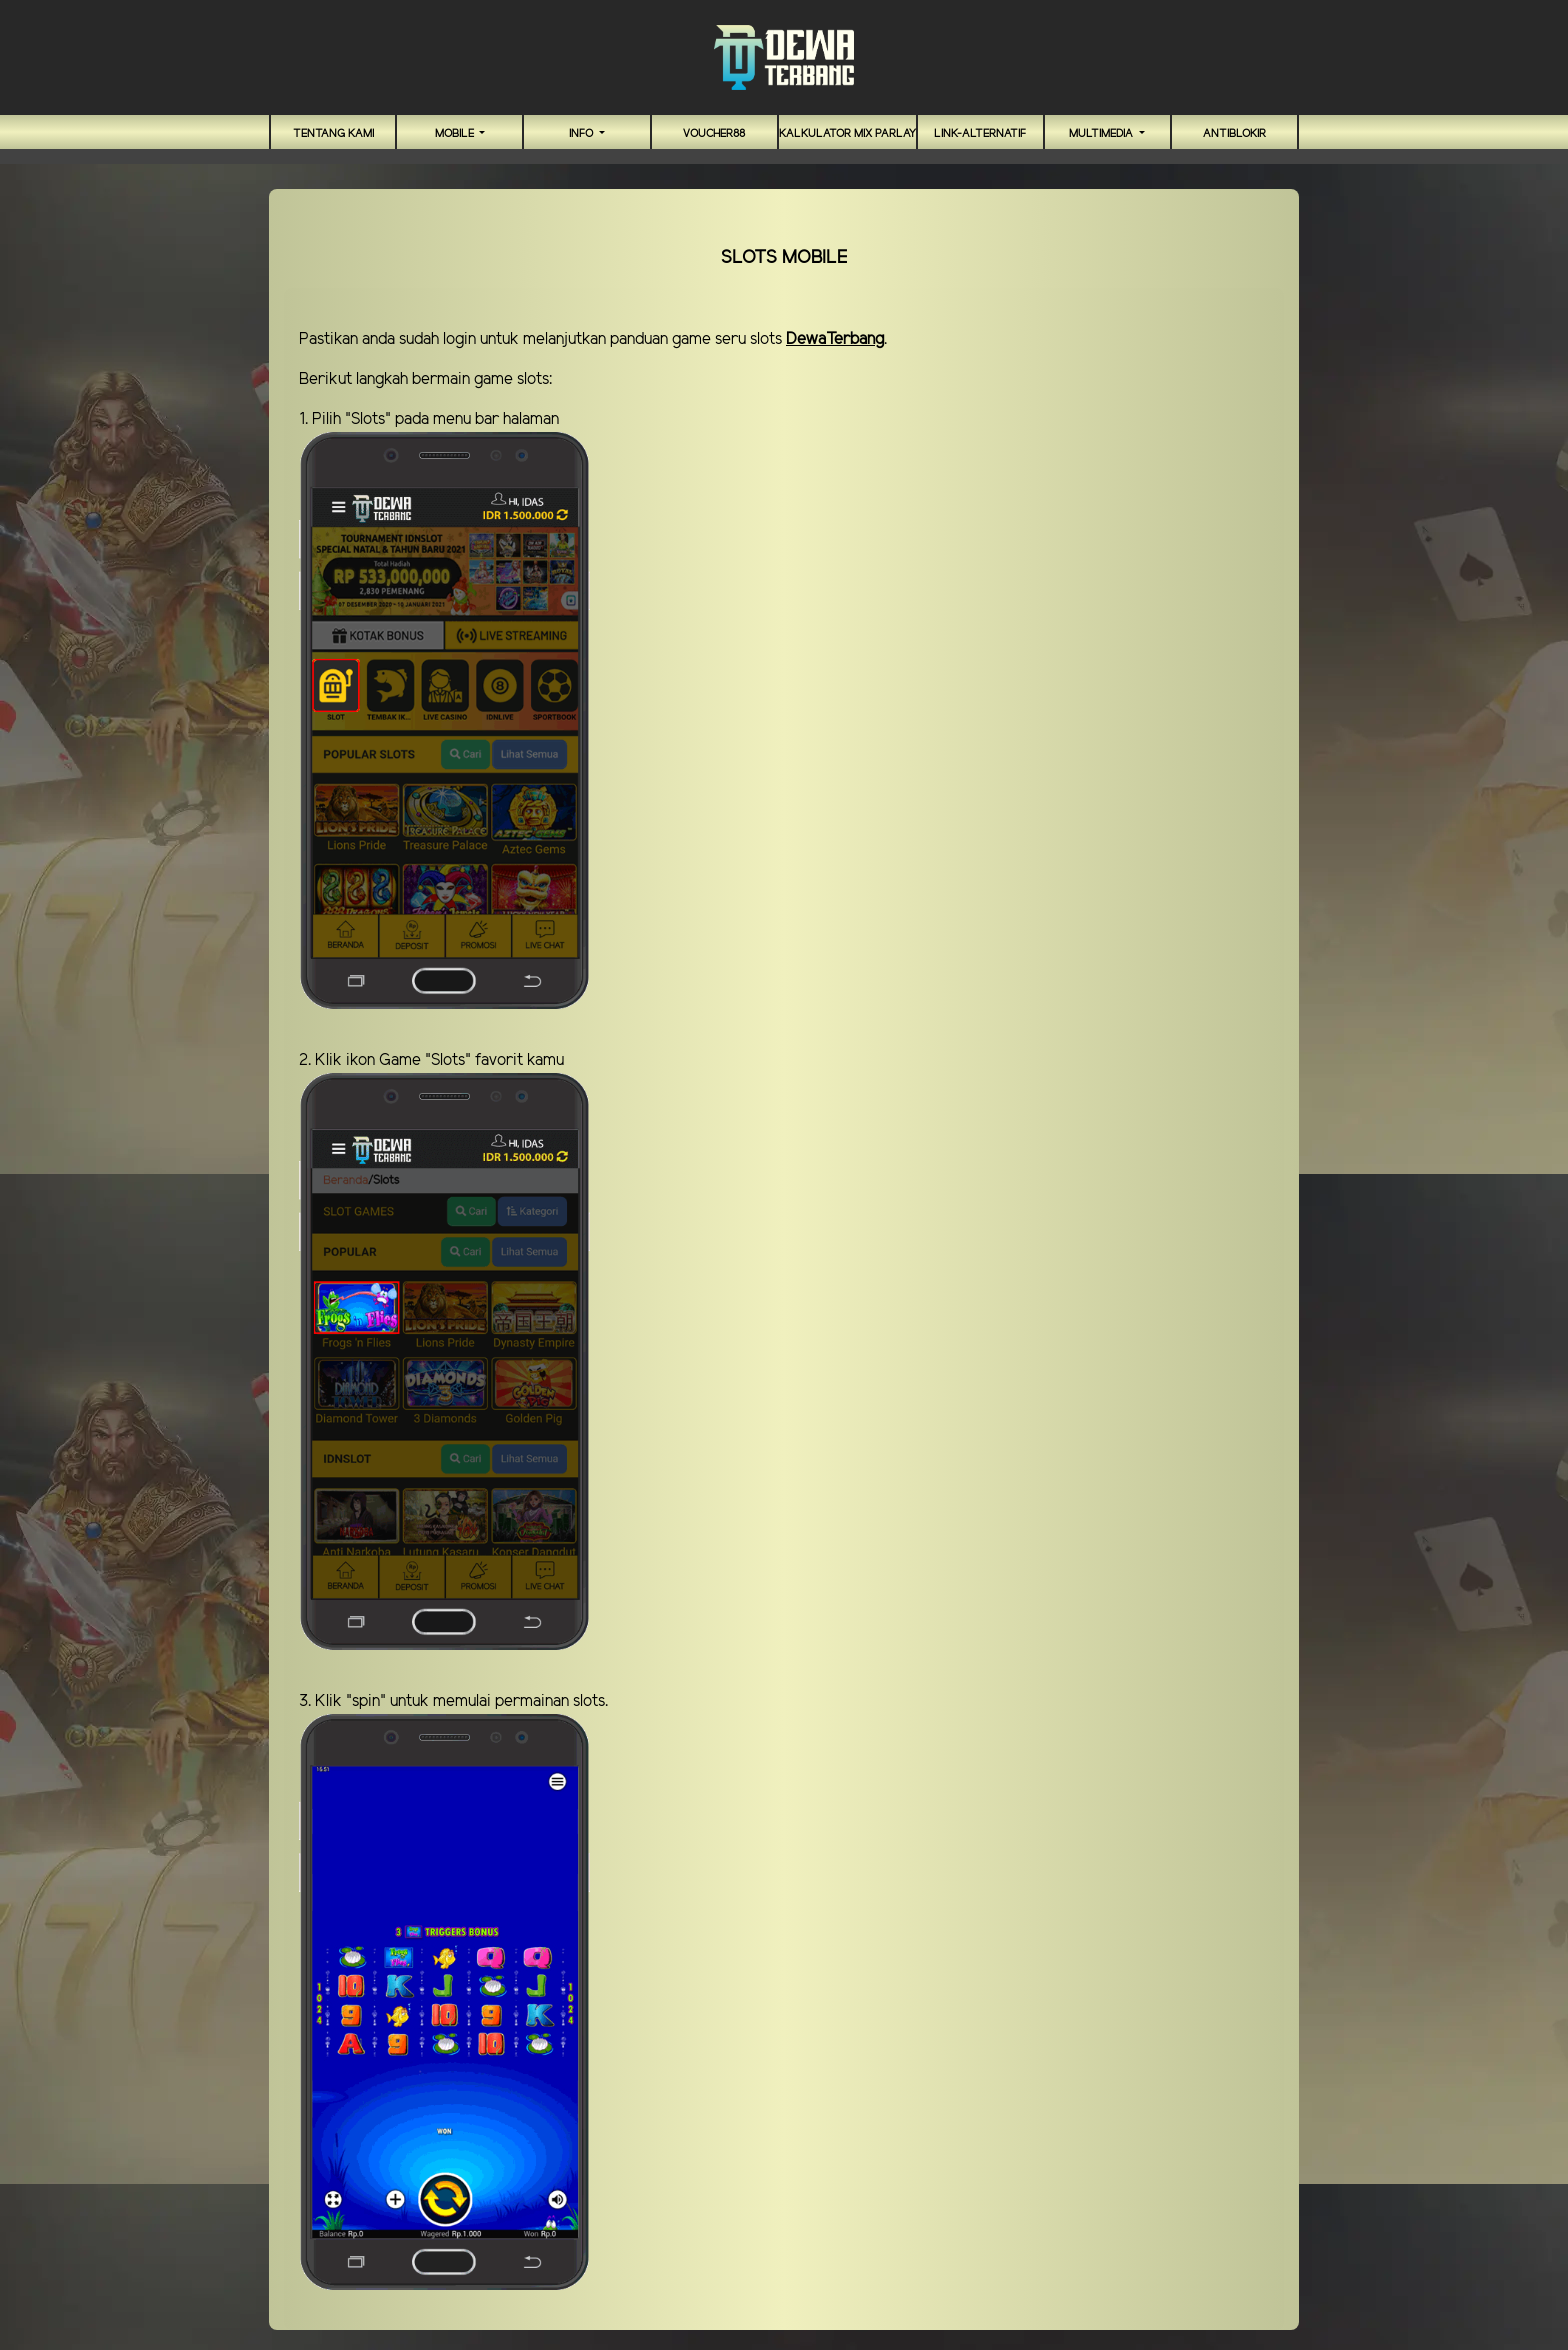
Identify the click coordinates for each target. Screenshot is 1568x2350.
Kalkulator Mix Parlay (847, 134)
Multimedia (1102, 134)
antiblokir (1234, 134)
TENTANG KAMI (333, 134)
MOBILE (456, 134)
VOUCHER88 (714, 134)
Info (582, 134)
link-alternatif (980, 134)
